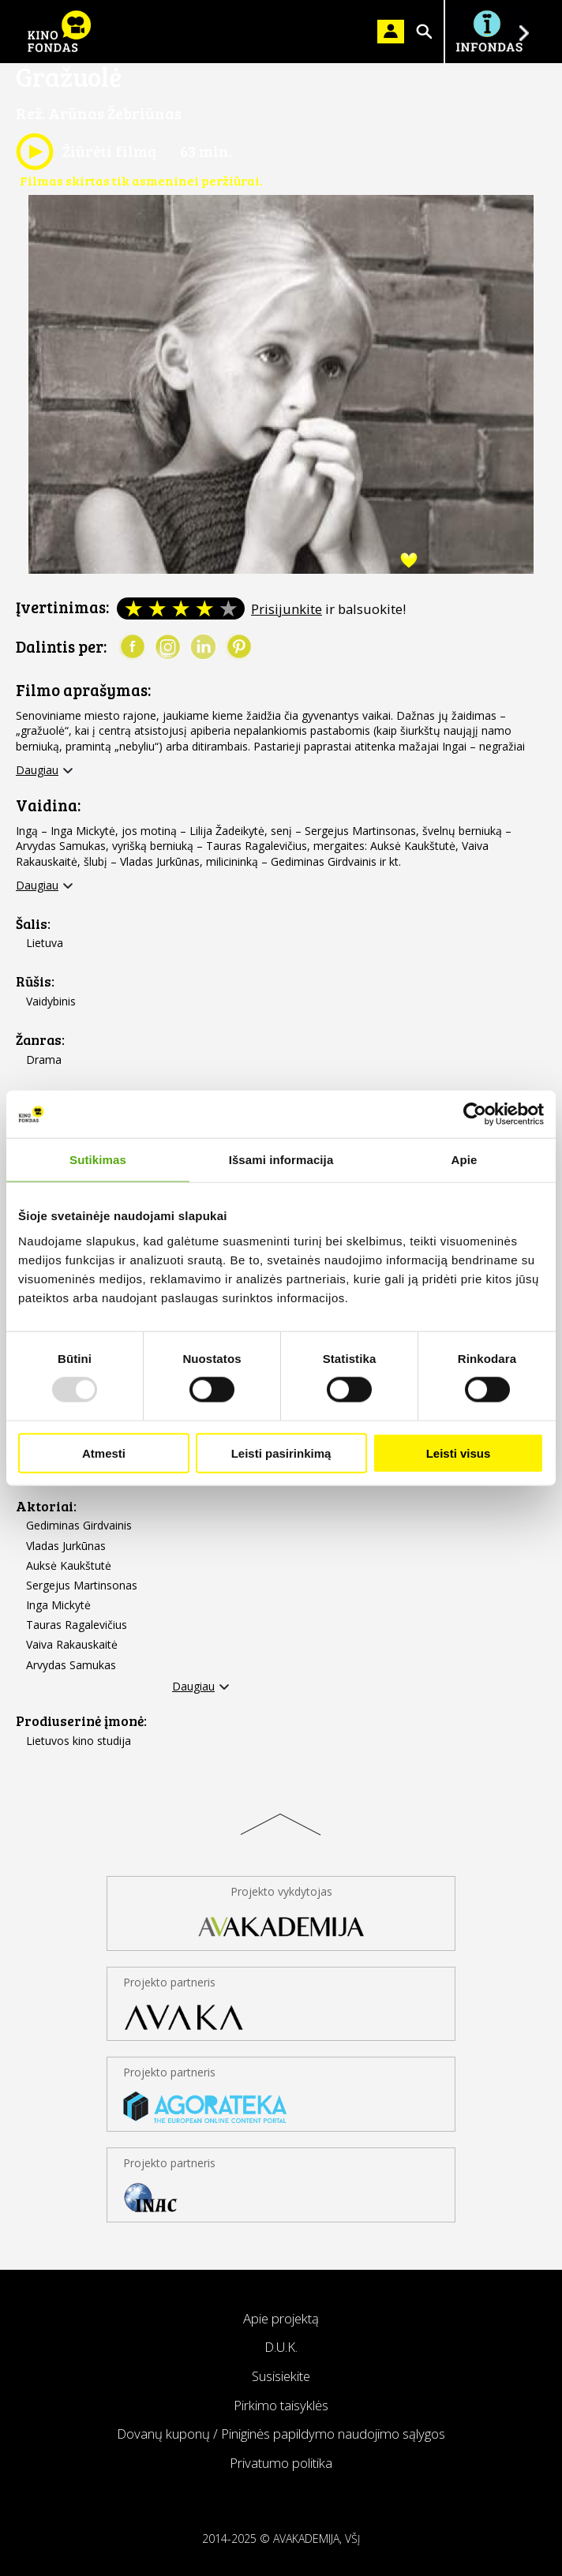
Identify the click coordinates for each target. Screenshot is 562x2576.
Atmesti (104, 1452)
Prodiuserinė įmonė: (81, 1721)
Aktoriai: (46, 1506)
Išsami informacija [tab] (281, 1159)
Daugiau (37, 770)
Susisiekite (281, 2376)
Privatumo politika (281, 2463)
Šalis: (33, 924)
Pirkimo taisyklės (281, 2405)
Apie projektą (281, 2318)
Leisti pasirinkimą (281, 1452)
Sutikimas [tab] (97, 1159)
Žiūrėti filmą (86, 151)
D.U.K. (281, 2347)
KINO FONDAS (59, 31)
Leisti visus (458, 1452)
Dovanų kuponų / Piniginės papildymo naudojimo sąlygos (281, 2433)
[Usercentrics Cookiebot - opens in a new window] (475, 1114)
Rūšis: (35, 981)
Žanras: (40, 1040)
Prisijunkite (286, 609)
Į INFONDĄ (488, 31)
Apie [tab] (464, 1159)
